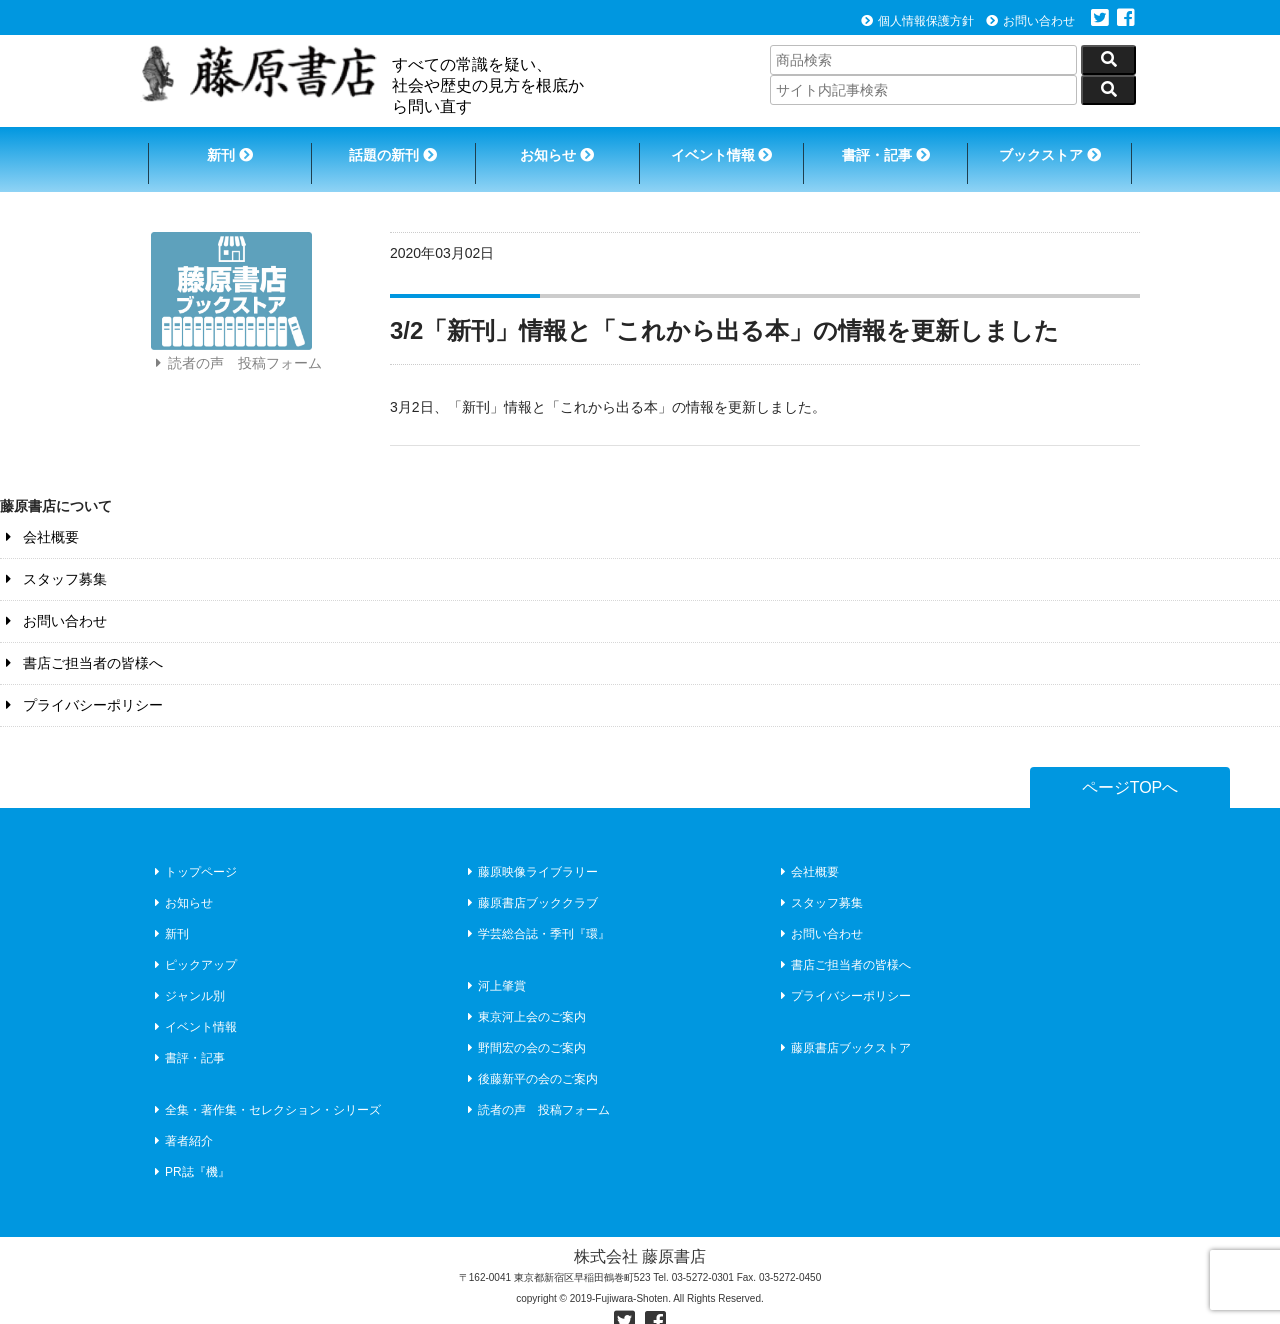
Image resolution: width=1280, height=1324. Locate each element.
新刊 (223, 148)
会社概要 (39, 515)
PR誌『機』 (190, 1149)
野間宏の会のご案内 (524, 1025)
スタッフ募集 (53, 557)
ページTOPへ (1130, 765)
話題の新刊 (390, 148)
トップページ (193, 849)
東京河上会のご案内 (524, 994)
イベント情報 (723, 148)
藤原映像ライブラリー (530, 849)
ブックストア (1056, 148)
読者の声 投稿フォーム (236, 358)
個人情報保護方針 (917, 21)
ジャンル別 (187, 973)
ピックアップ (193, 942)
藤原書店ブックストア (843, 1025)
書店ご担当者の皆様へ (81, 641)
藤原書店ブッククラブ (530, 880)
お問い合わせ (1030, 21)
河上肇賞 (494, 963)
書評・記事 (890, 148)
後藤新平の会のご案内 (530, 1056)
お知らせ (556, 148)
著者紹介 (181, 1118)
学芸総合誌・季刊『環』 (536, 911)
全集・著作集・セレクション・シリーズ (265, 1087)
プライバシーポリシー (81, 683)
